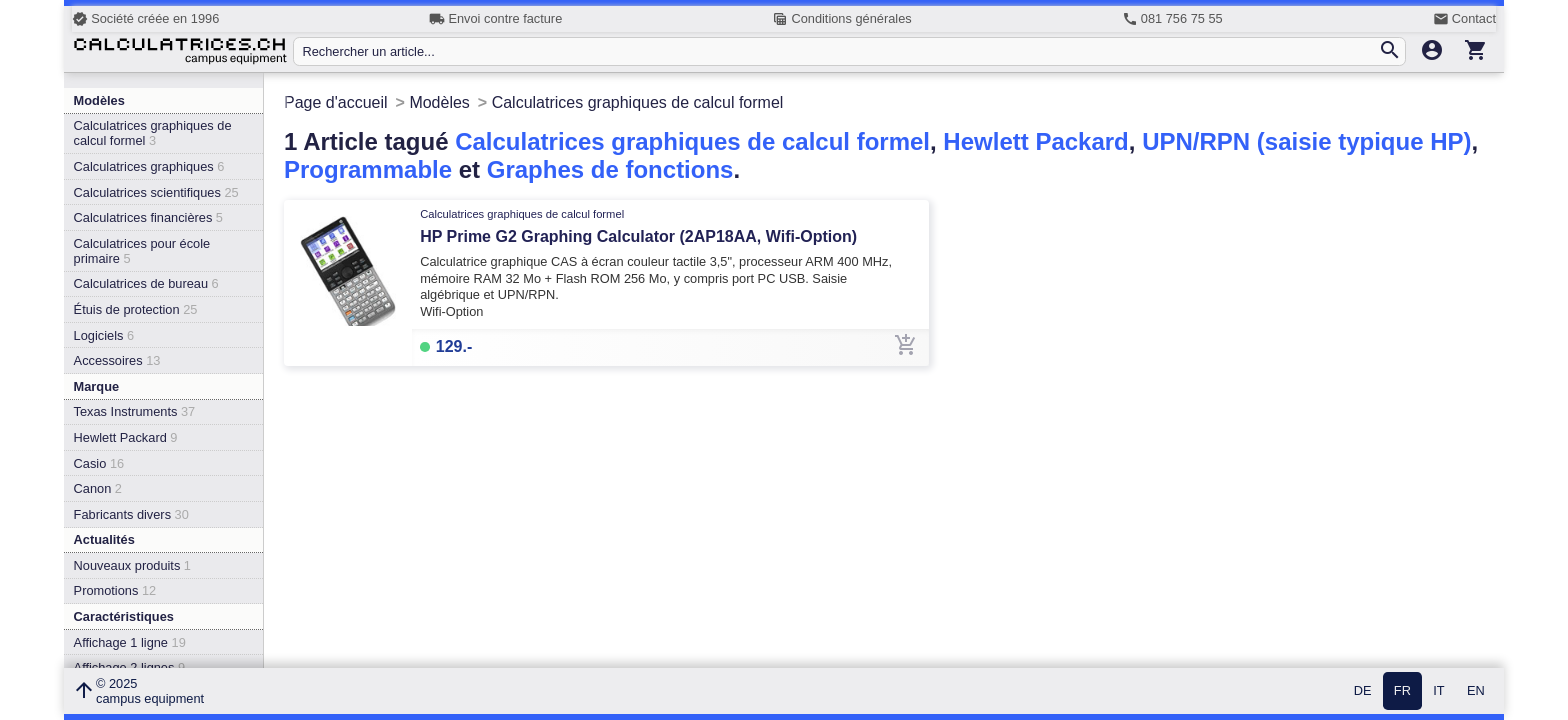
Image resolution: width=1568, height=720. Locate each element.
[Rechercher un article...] (839, 51)
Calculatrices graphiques (149, 166)
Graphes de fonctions (610, 169)
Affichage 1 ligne (130, 642)
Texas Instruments (135, 411)
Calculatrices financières (148, 217)
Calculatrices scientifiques (156, 192)
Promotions (115, 590)
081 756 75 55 (1172, 19)
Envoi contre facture (495, 19)
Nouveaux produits (132, 565)
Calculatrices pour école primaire (142, 251)
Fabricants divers (131, 514)
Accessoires (117, 360)
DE (1363, 691)
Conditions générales (841, 19)
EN (1476, 691)
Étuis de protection (136, 309)
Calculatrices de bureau (146, 283)
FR (1402, 691)
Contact (1464, 19)
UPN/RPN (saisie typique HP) (1306, 141)
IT (1438, 691)
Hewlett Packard (126, 437)
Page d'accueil (336, 102)
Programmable (368, 169)
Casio (99, 463)
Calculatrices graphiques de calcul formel (153, 133)
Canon (98, 488)
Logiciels (104, 335)
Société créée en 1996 (145, 19)
